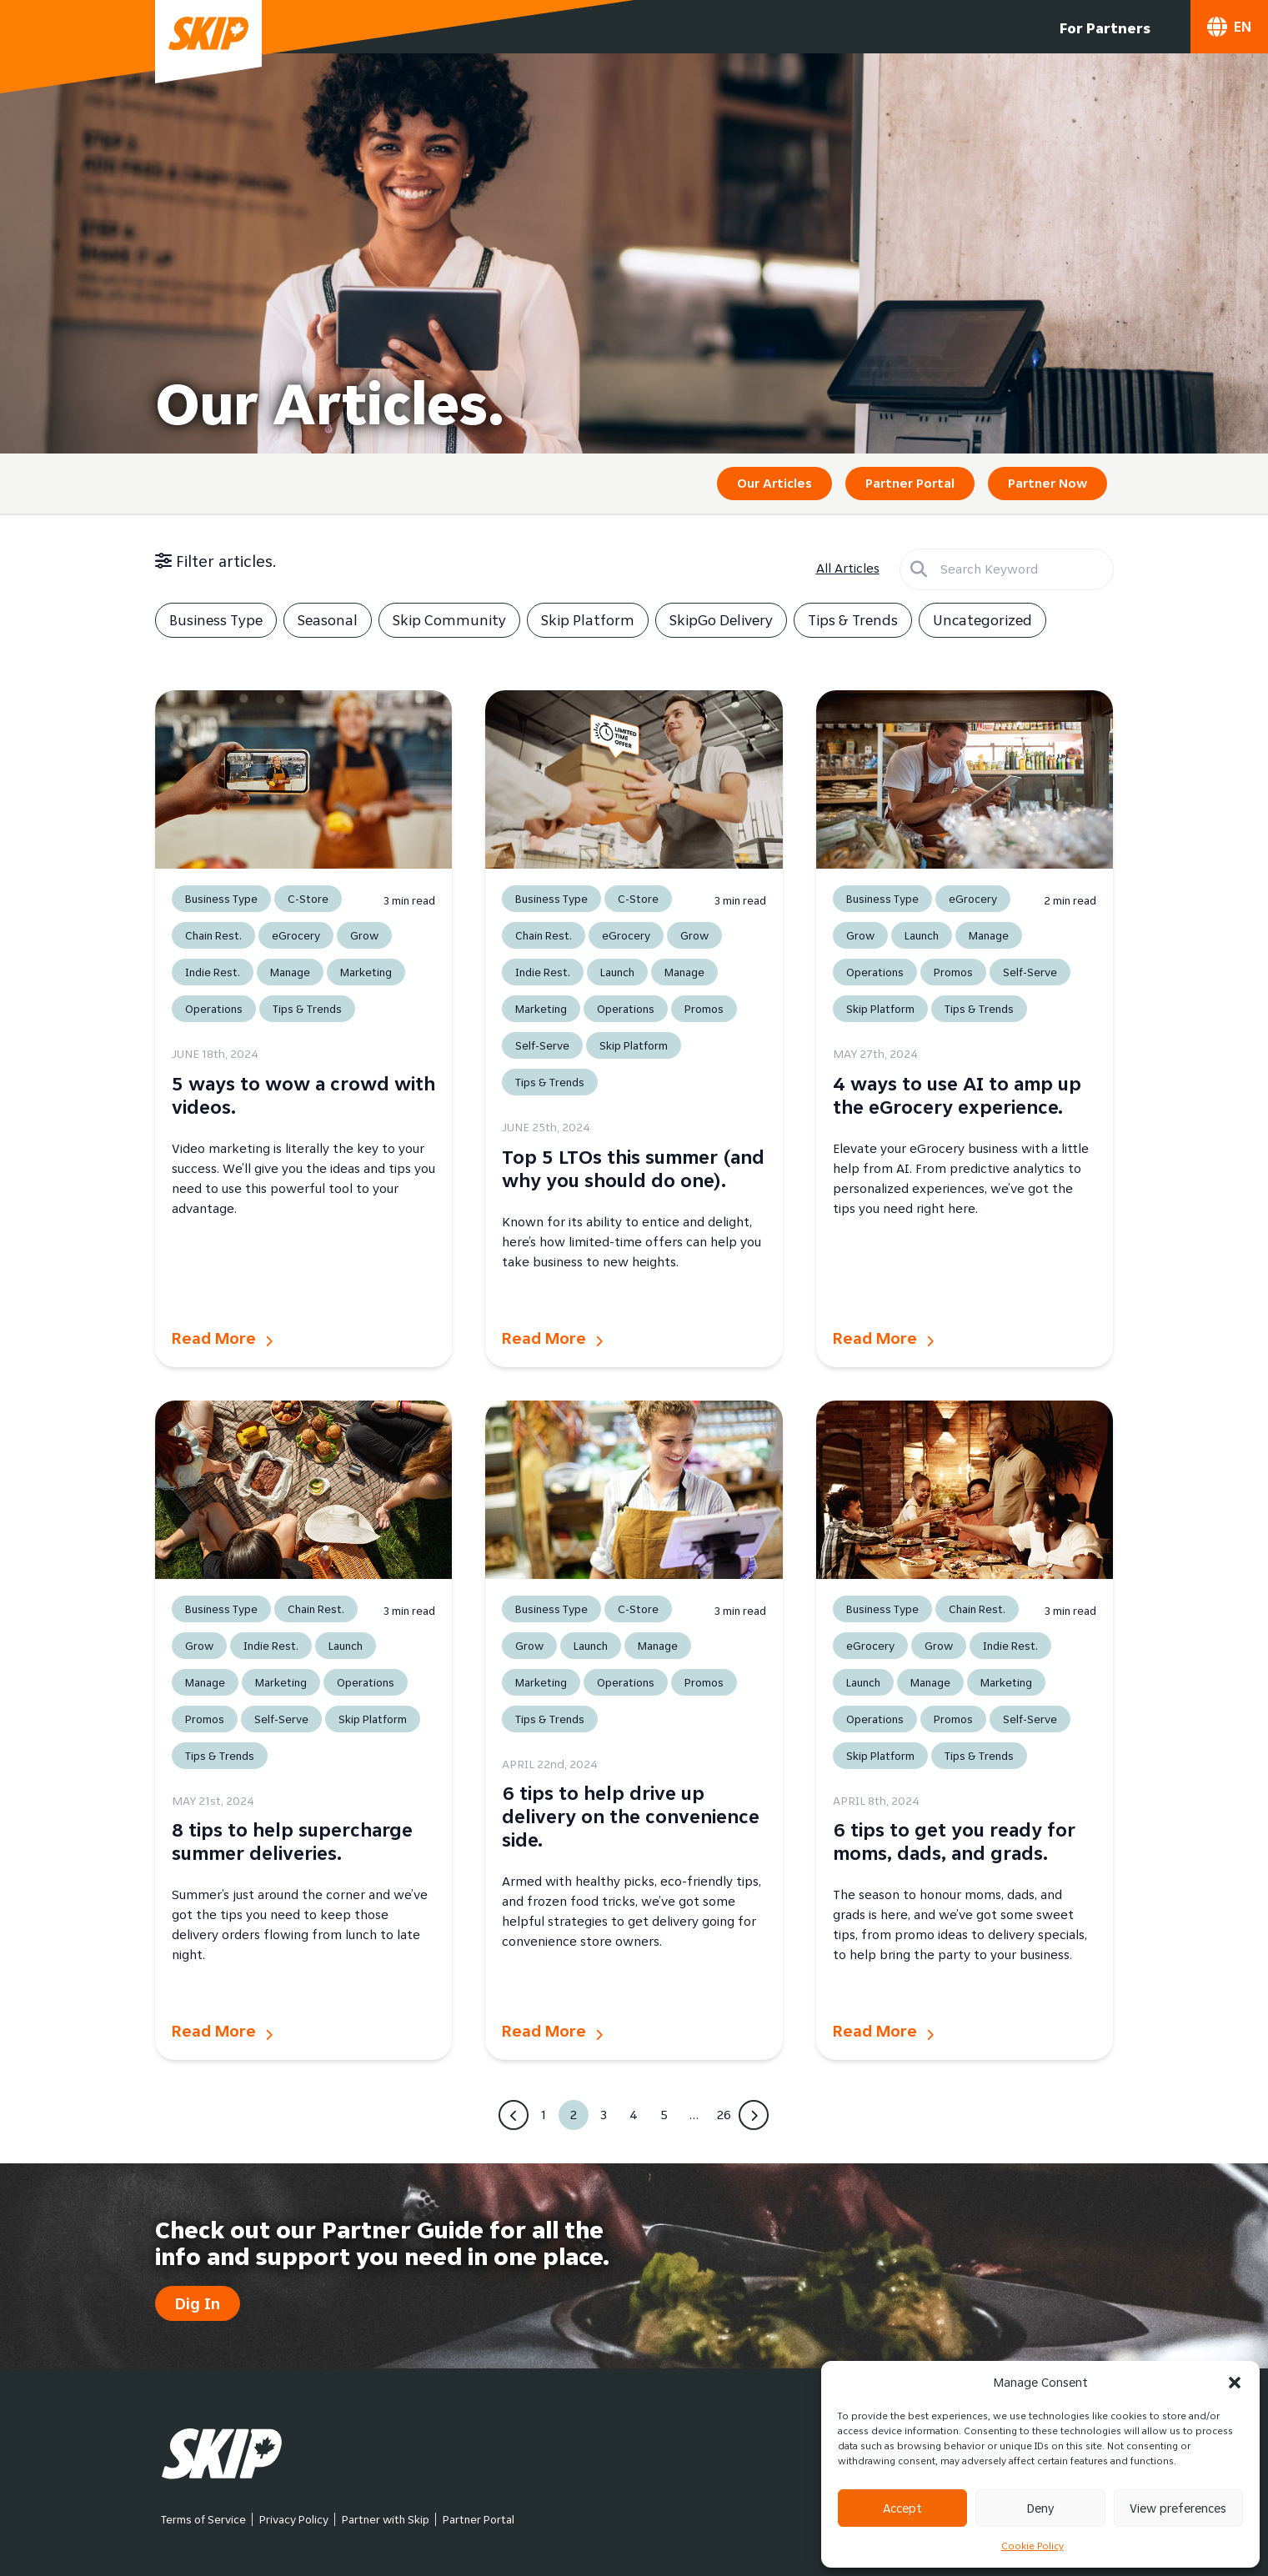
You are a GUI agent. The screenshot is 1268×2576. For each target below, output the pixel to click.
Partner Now (1047, 483)
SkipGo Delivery (721, 619)
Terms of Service (203, 2519)
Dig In (197, 2303)
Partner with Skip (385, 2519)
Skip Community (449, 619)
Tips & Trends (853, 619)
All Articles (848, 568)
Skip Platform (587, 619)
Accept (902, 2508)
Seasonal (328, 619)
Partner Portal (910, 483)
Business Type (216, 619)
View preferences (1178, 2508)
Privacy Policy (293, 2519)
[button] (1234, 2382)
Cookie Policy (1032, 2545)
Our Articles (774, 483)
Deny (1040, 2508)
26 (724, 2114)
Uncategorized (982, 619)
